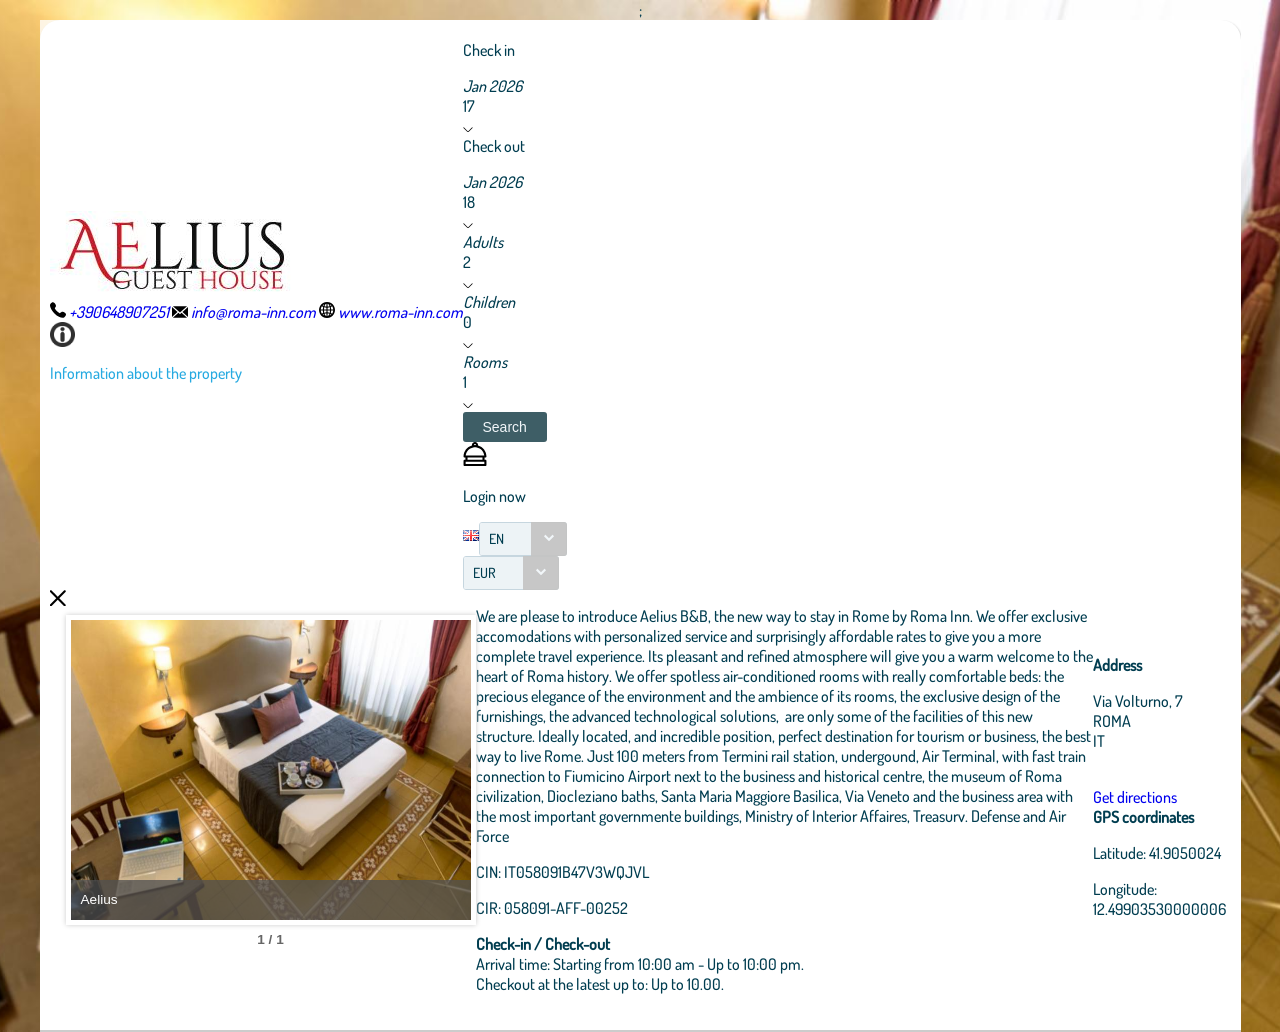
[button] (505, 427)
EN (496, 538)
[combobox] (523, 539)
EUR (484, 572)
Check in (489, 50)
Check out (494, 146)
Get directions (1135, 797)
